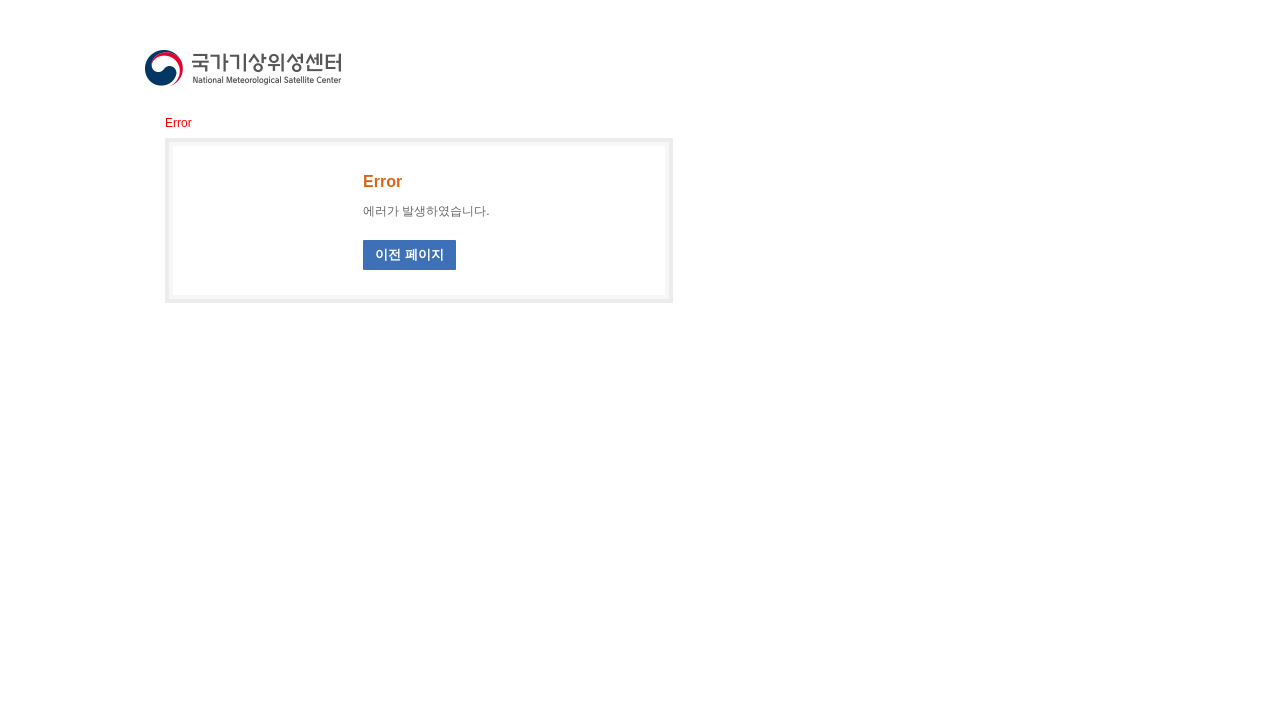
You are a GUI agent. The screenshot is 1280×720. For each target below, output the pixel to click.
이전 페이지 (409, 254)
